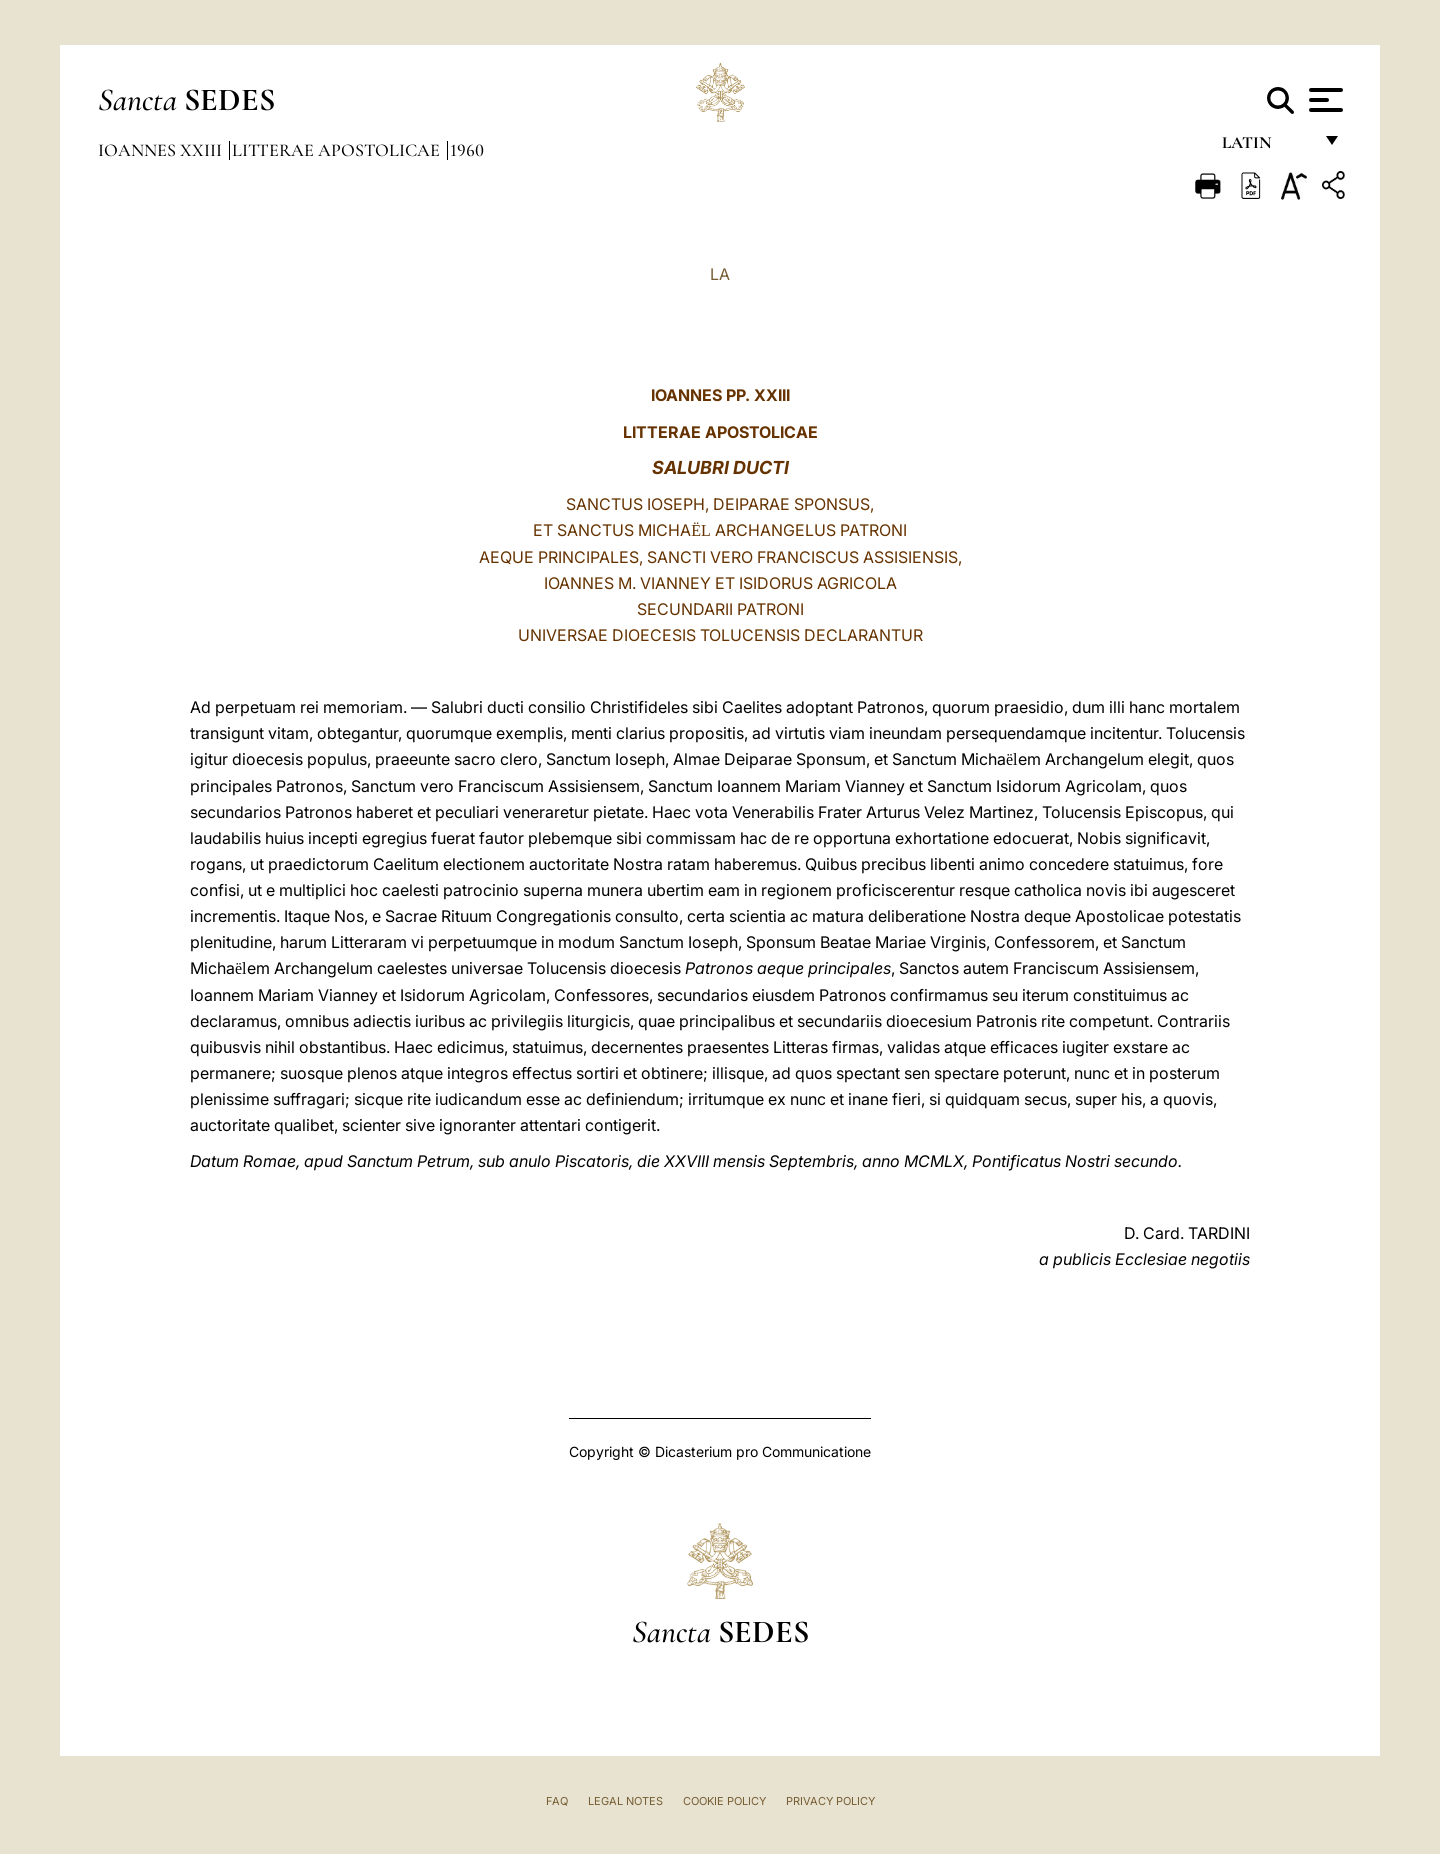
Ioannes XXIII (162, 150)
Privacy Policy (830, 1801)
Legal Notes (625, 1801)
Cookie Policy (724, 1801)
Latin (1266, 147)
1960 (467, 150)
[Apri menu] (1323, 100)
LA (720, 274)
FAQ (557, 1801)
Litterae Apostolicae (338, 150)
